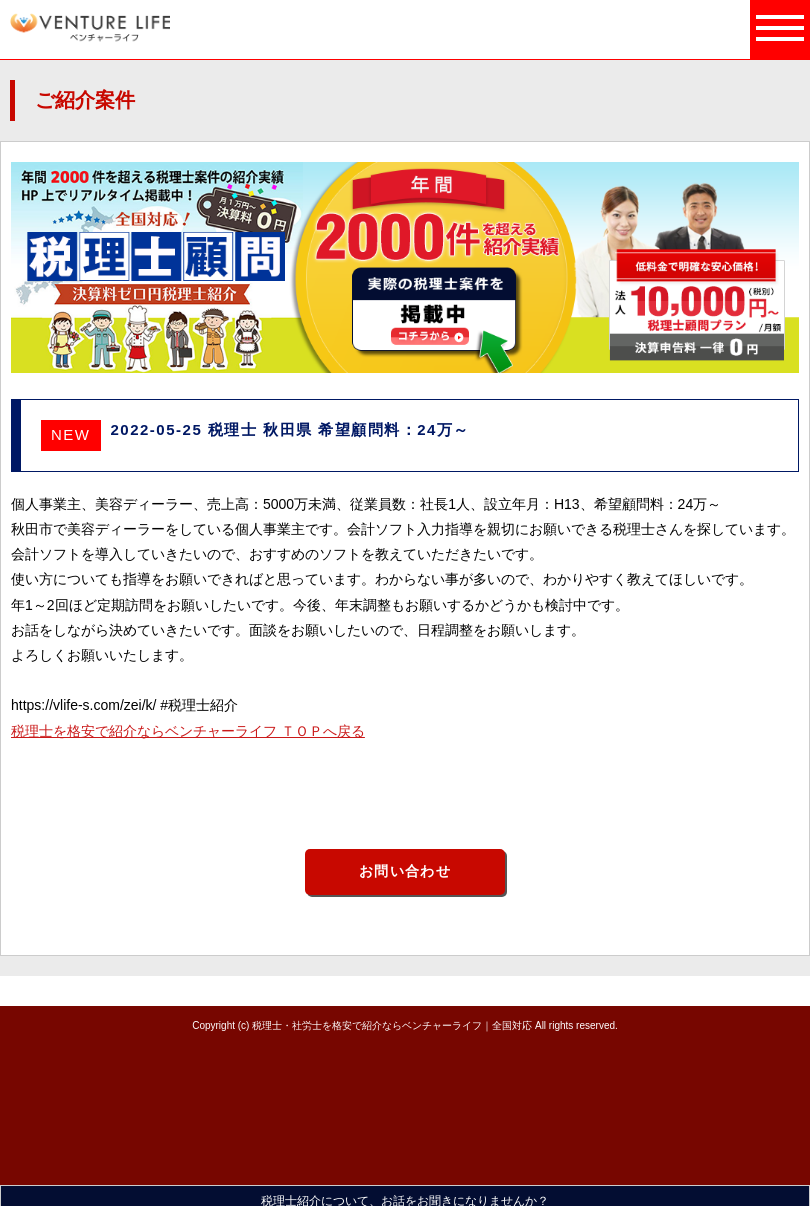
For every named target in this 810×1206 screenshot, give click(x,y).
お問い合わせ (405, 871)
